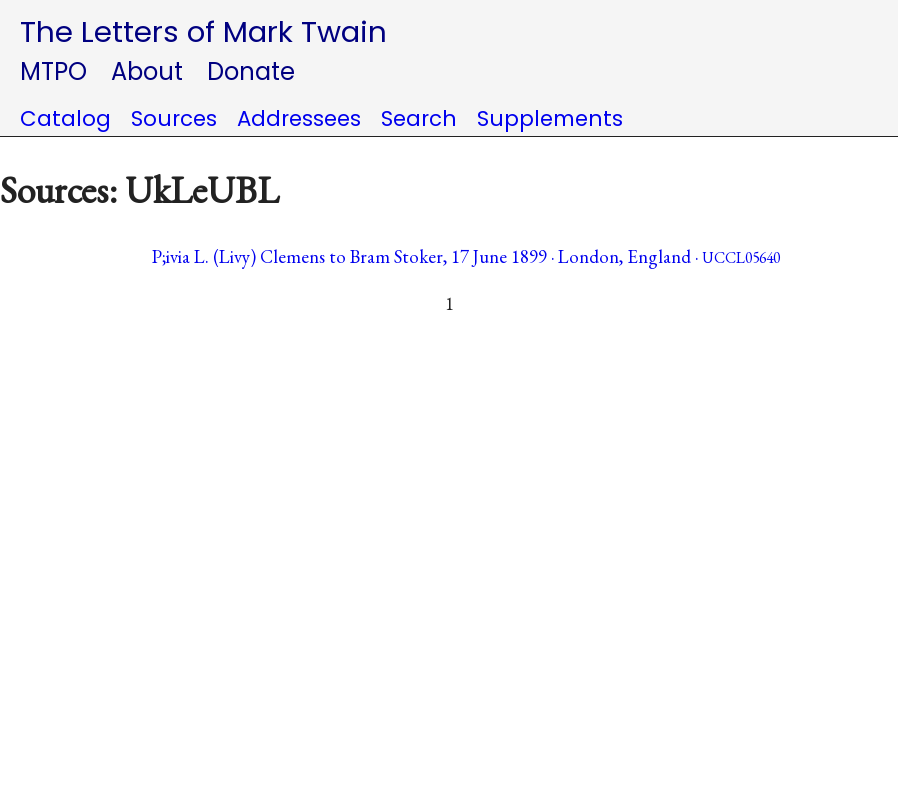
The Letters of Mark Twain (203, 31)
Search (419, 118)
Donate (251, 71)
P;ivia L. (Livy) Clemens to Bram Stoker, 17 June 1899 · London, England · (466, 256)
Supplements (550, 118)
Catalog (65, 118)
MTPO (53, 71)
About (147, 71)
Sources (174, 118)
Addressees (299, 118)
